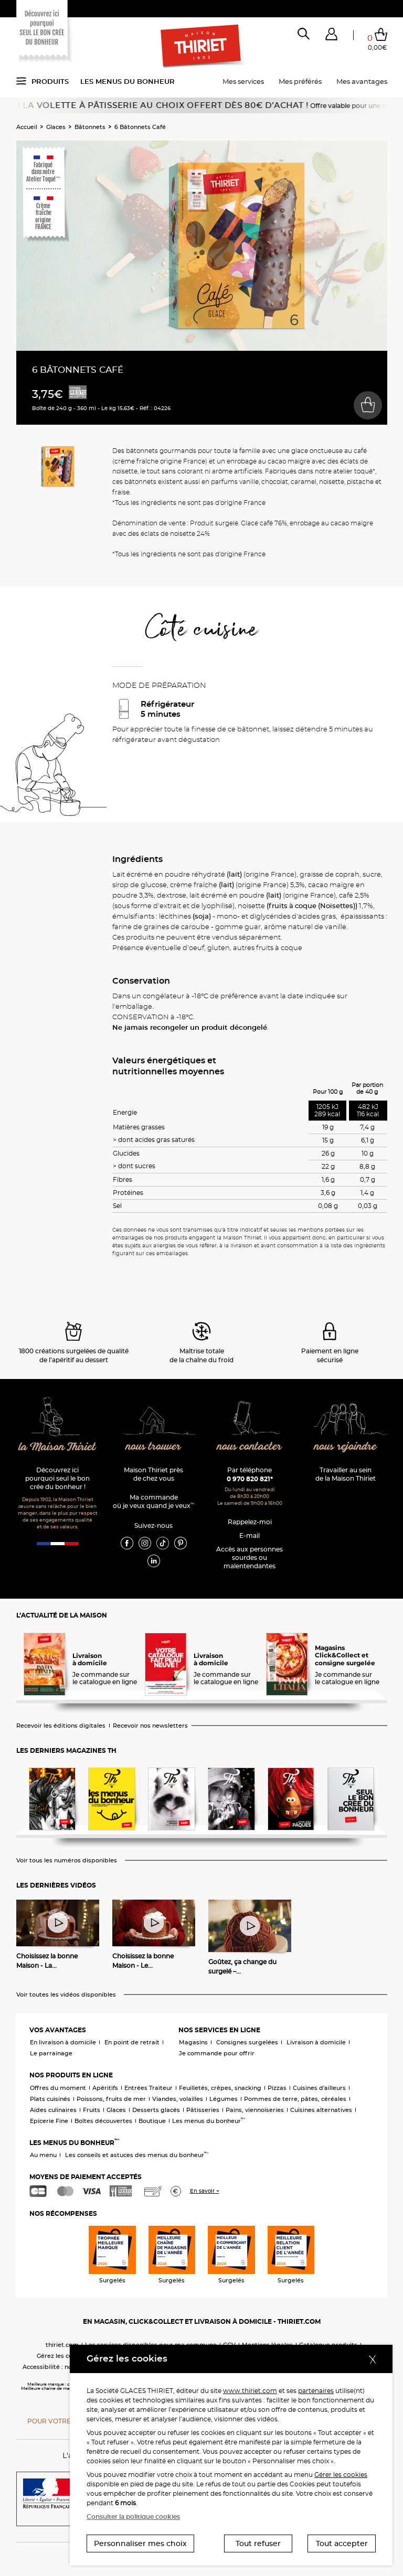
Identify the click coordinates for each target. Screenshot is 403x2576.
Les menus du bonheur (127, 81)
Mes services (243, 81)
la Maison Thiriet (57, 1447)
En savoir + (204, 2190)
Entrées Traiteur (148, 2088)
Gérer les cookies (340, 2474)
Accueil (26, 127)
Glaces (56, 127)
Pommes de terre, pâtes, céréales (295, 2099)
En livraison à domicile (63, 2042)
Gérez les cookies (62, 2355)
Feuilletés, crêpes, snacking (220, 2088)
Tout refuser (258, 2543)
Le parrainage (51, 2053)
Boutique (152, 2121)
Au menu (43, 2155)
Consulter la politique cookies (133, 2516)
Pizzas (277, 2088)
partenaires (316, 2391)
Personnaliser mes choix (140, 2543)
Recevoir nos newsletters (150, 1726)
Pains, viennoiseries (255, 2110)
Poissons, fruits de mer (111, 2099)
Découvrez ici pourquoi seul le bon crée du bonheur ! (57, 1478)
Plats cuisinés (50, 2099)
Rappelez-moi (250, 1522)
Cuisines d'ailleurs (319, 2088)
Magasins (193, 2042)
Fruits (91, 2110)
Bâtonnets (90, 127)
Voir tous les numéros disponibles (66, 1860)
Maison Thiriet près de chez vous (153, 1474)
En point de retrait (132, 2042)
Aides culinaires (53, 2110)
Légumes (223, 2099)
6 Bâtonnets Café (140, 127)
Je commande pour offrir (216, 2053)
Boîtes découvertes (103, 2121)
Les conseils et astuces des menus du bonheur (136, 2155)
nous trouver (153, 1447)
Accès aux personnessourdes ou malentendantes (249, 1557)
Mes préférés (300, 81)
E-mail (249, 1535)
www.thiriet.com (250, 2391)
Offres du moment (58, 2088)
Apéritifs (105, 2088)
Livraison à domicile (316, 2042)
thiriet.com (62, 2344)
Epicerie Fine (49, 2121)
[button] (331, 36)
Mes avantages (361, 81)
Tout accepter (342, 2543)
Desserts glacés (156, 2110)
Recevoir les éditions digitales (60, 1726)
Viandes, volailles (177, 2099)
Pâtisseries (202, 2110)
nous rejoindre (345, 1447)
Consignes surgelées (247, 2042)
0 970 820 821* (250, 1479)
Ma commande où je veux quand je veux (153, 1501)
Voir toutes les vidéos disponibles (66, 1995)
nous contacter (249, 1447)
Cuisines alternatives (321, 2110)
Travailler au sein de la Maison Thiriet (345, 1474)
